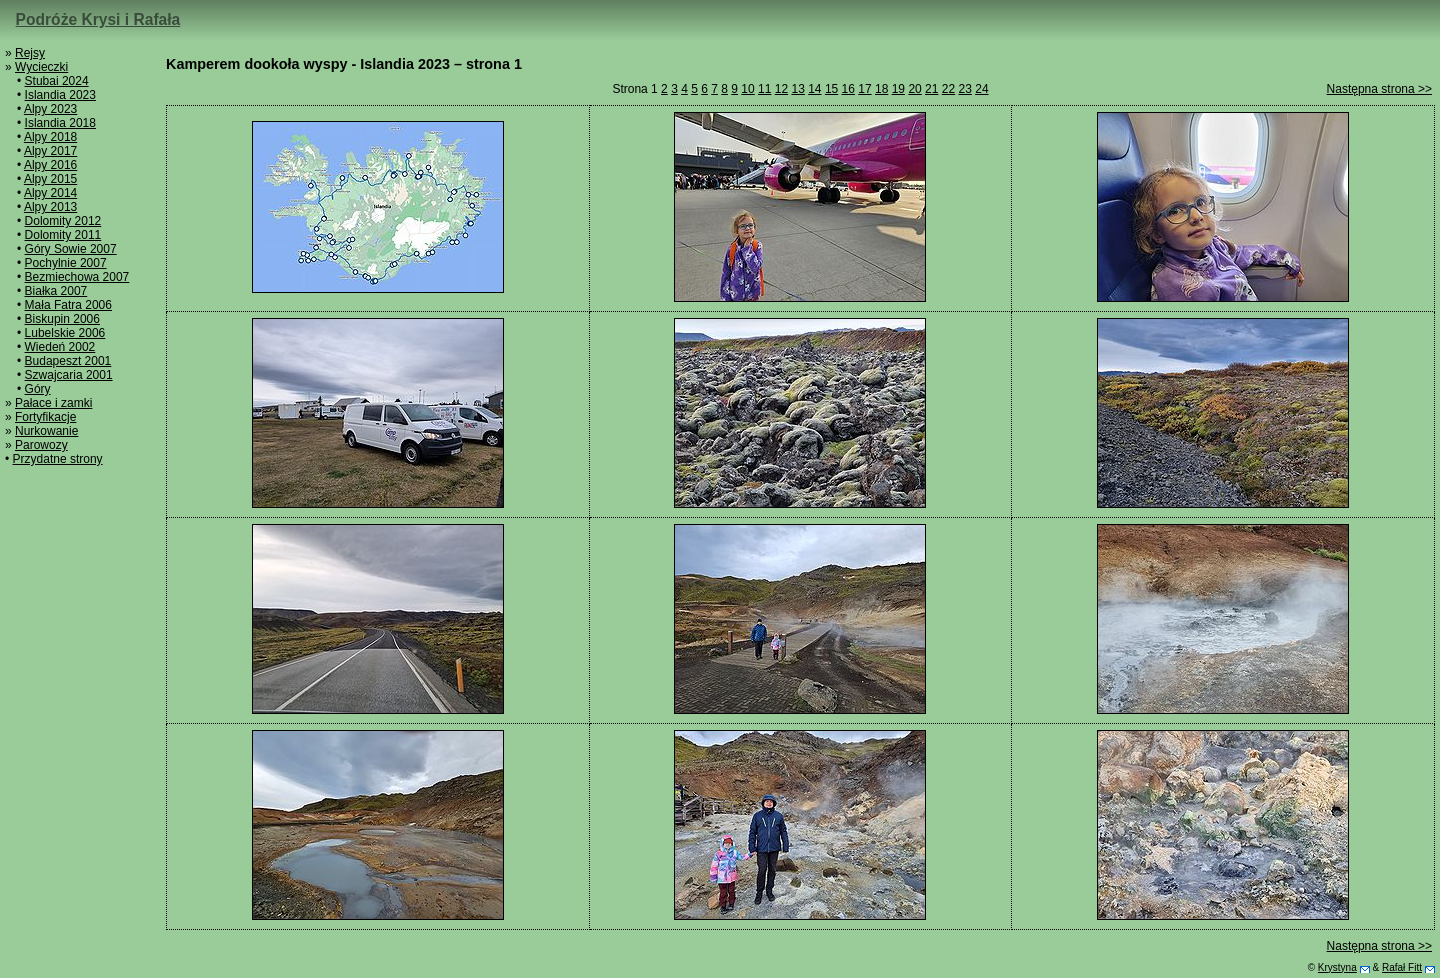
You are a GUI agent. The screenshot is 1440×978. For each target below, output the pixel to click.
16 (848, 89)
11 (764, 89)
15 (831, 89)
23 (965, 89)
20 (914, 89)
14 (814, 89)
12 (781, 89)
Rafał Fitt (1402, 967)
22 (948, 89)
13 (797, 89)
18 (881, 89)
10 (747, 89)
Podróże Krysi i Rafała (98, 19)
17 (864, 89)
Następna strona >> (1379, 89)
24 (981, 89)
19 (898, 89)
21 (931, 89)
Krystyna (1337, 967)
